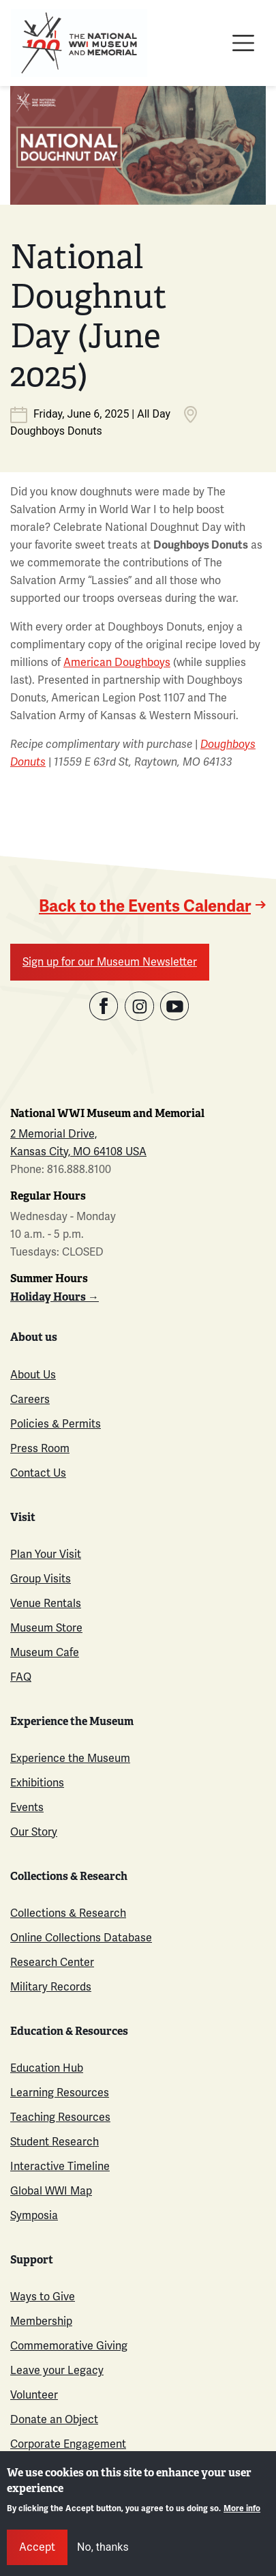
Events (27, 1807)
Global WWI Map (51, 2191)
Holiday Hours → (54, 1297)
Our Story (33, 1832)
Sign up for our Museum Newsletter (109, 962)
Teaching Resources (60, 2117)
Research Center (52, 1962)
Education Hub (46, 2068)
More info (242, 2509)
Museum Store (46, 1628)
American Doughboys (116, 662)
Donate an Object (54, 2419)
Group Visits (40, 1579)
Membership (41, 2321)
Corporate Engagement (68, 2444)
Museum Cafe (44, 1652)
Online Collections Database (81, 1937)
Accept (37, 2547)
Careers (30, 1399)
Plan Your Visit (45, 1554)
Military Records (50, 1987)
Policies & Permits (55, 1424)
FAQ (20, 1677)
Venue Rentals (45, 1603)
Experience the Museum (70, 1758)
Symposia (34, 2215)
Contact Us (38, 1473)
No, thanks (103, 2547)
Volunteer (34, 2395)
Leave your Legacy (57, 2370)
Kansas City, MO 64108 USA (78, 1151)
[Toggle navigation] (243, 43)
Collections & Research (68, 1913)
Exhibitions (37, 1783)
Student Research (54, 2141)
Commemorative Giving (68, 2346)
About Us (33, 1374)
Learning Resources (59, 2092)
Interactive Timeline (60, 2166)
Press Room (40, 1448)
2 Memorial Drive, (53, 1134)
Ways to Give (42, 2296)
